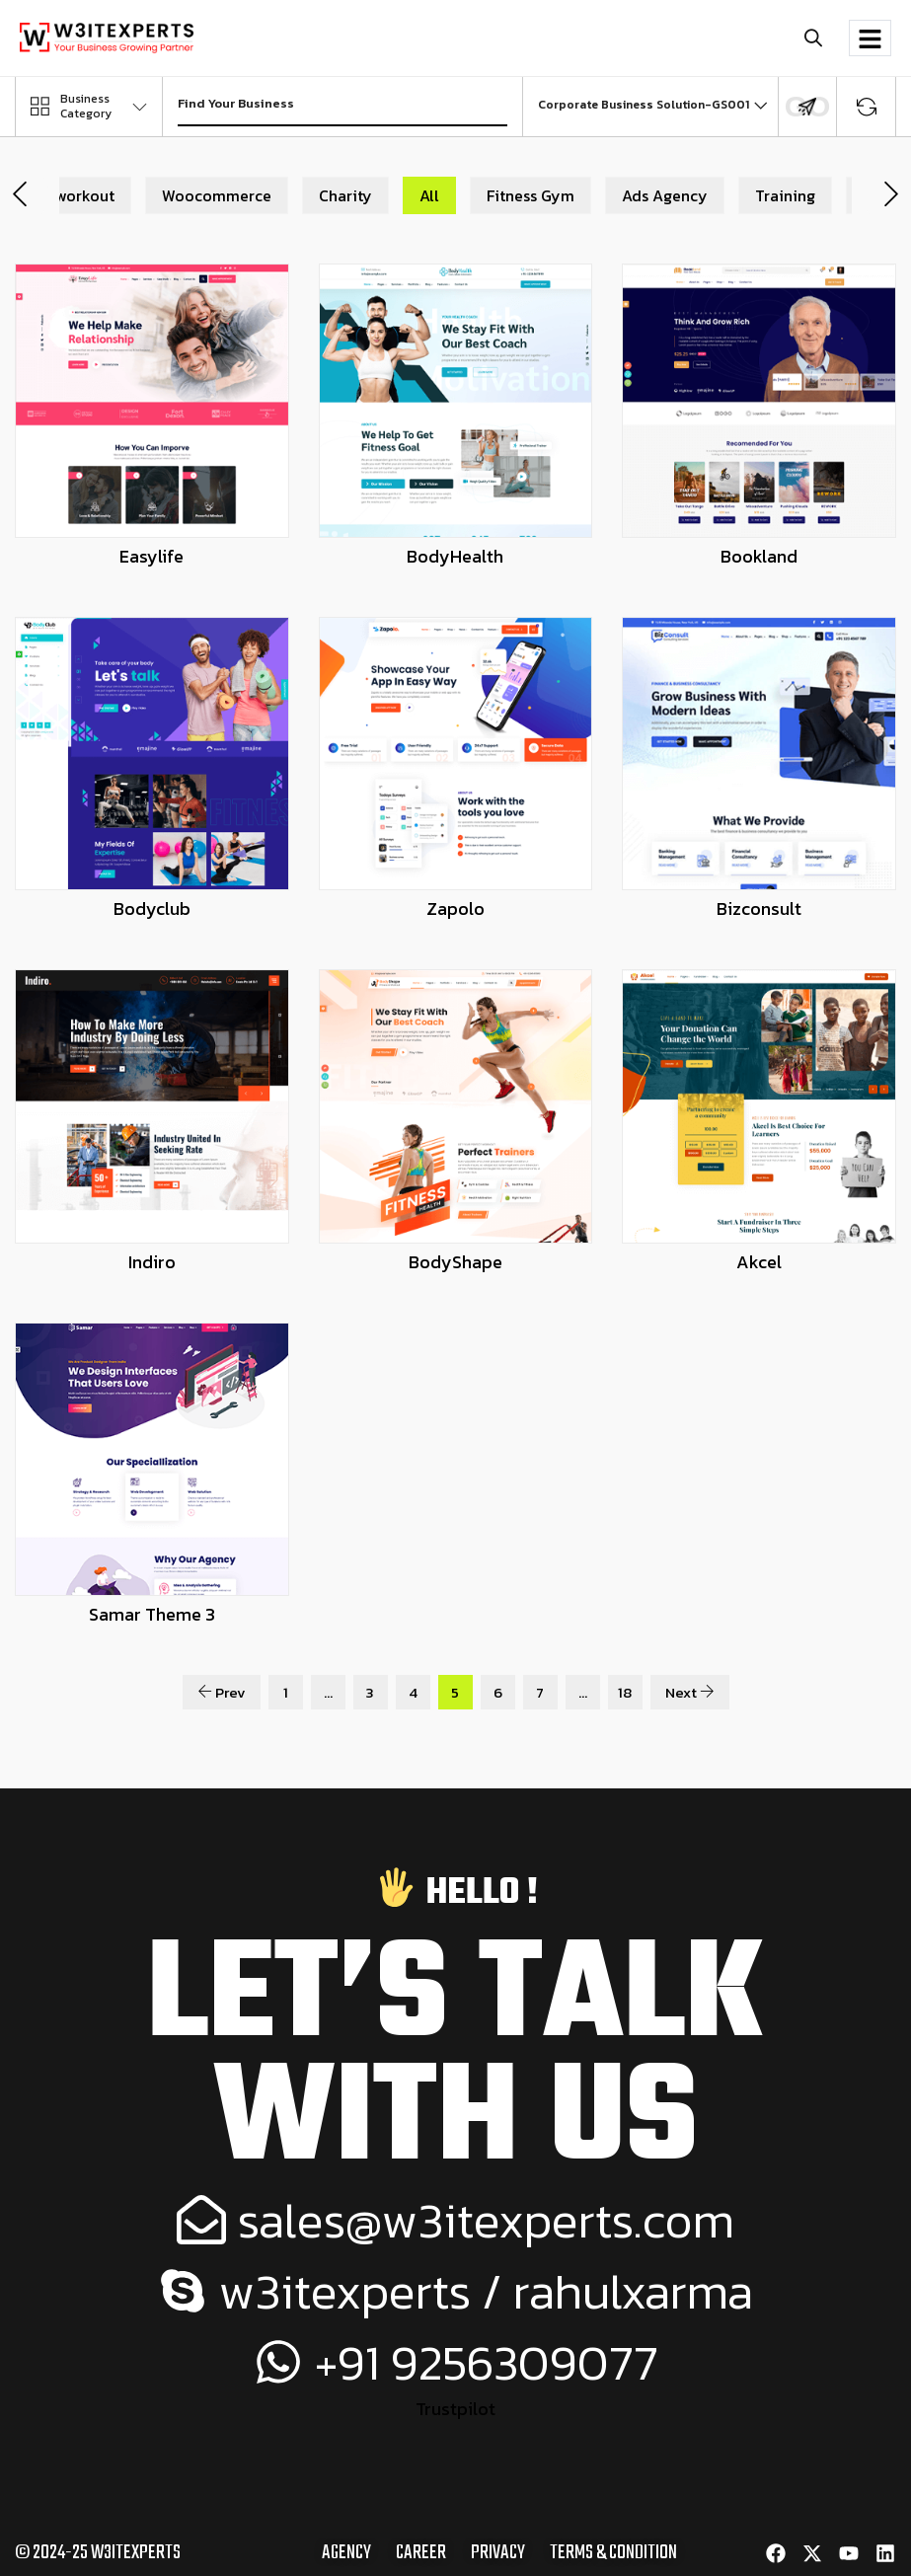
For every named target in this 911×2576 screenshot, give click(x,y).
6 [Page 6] (497, 1692)
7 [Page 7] (540, 1692)
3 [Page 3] (370, 1692)
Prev (221, 1692)
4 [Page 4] (413, 1692)
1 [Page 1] (285, 1692)
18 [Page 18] (625, 1692)
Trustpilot (455, 2408)
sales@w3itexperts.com (456, 2219)
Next (690, 1692)
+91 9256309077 (455, 2361)
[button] (813, 38)
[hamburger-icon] (870, 38)
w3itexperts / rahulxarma (455, 2290)
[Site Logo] (106, 36)
